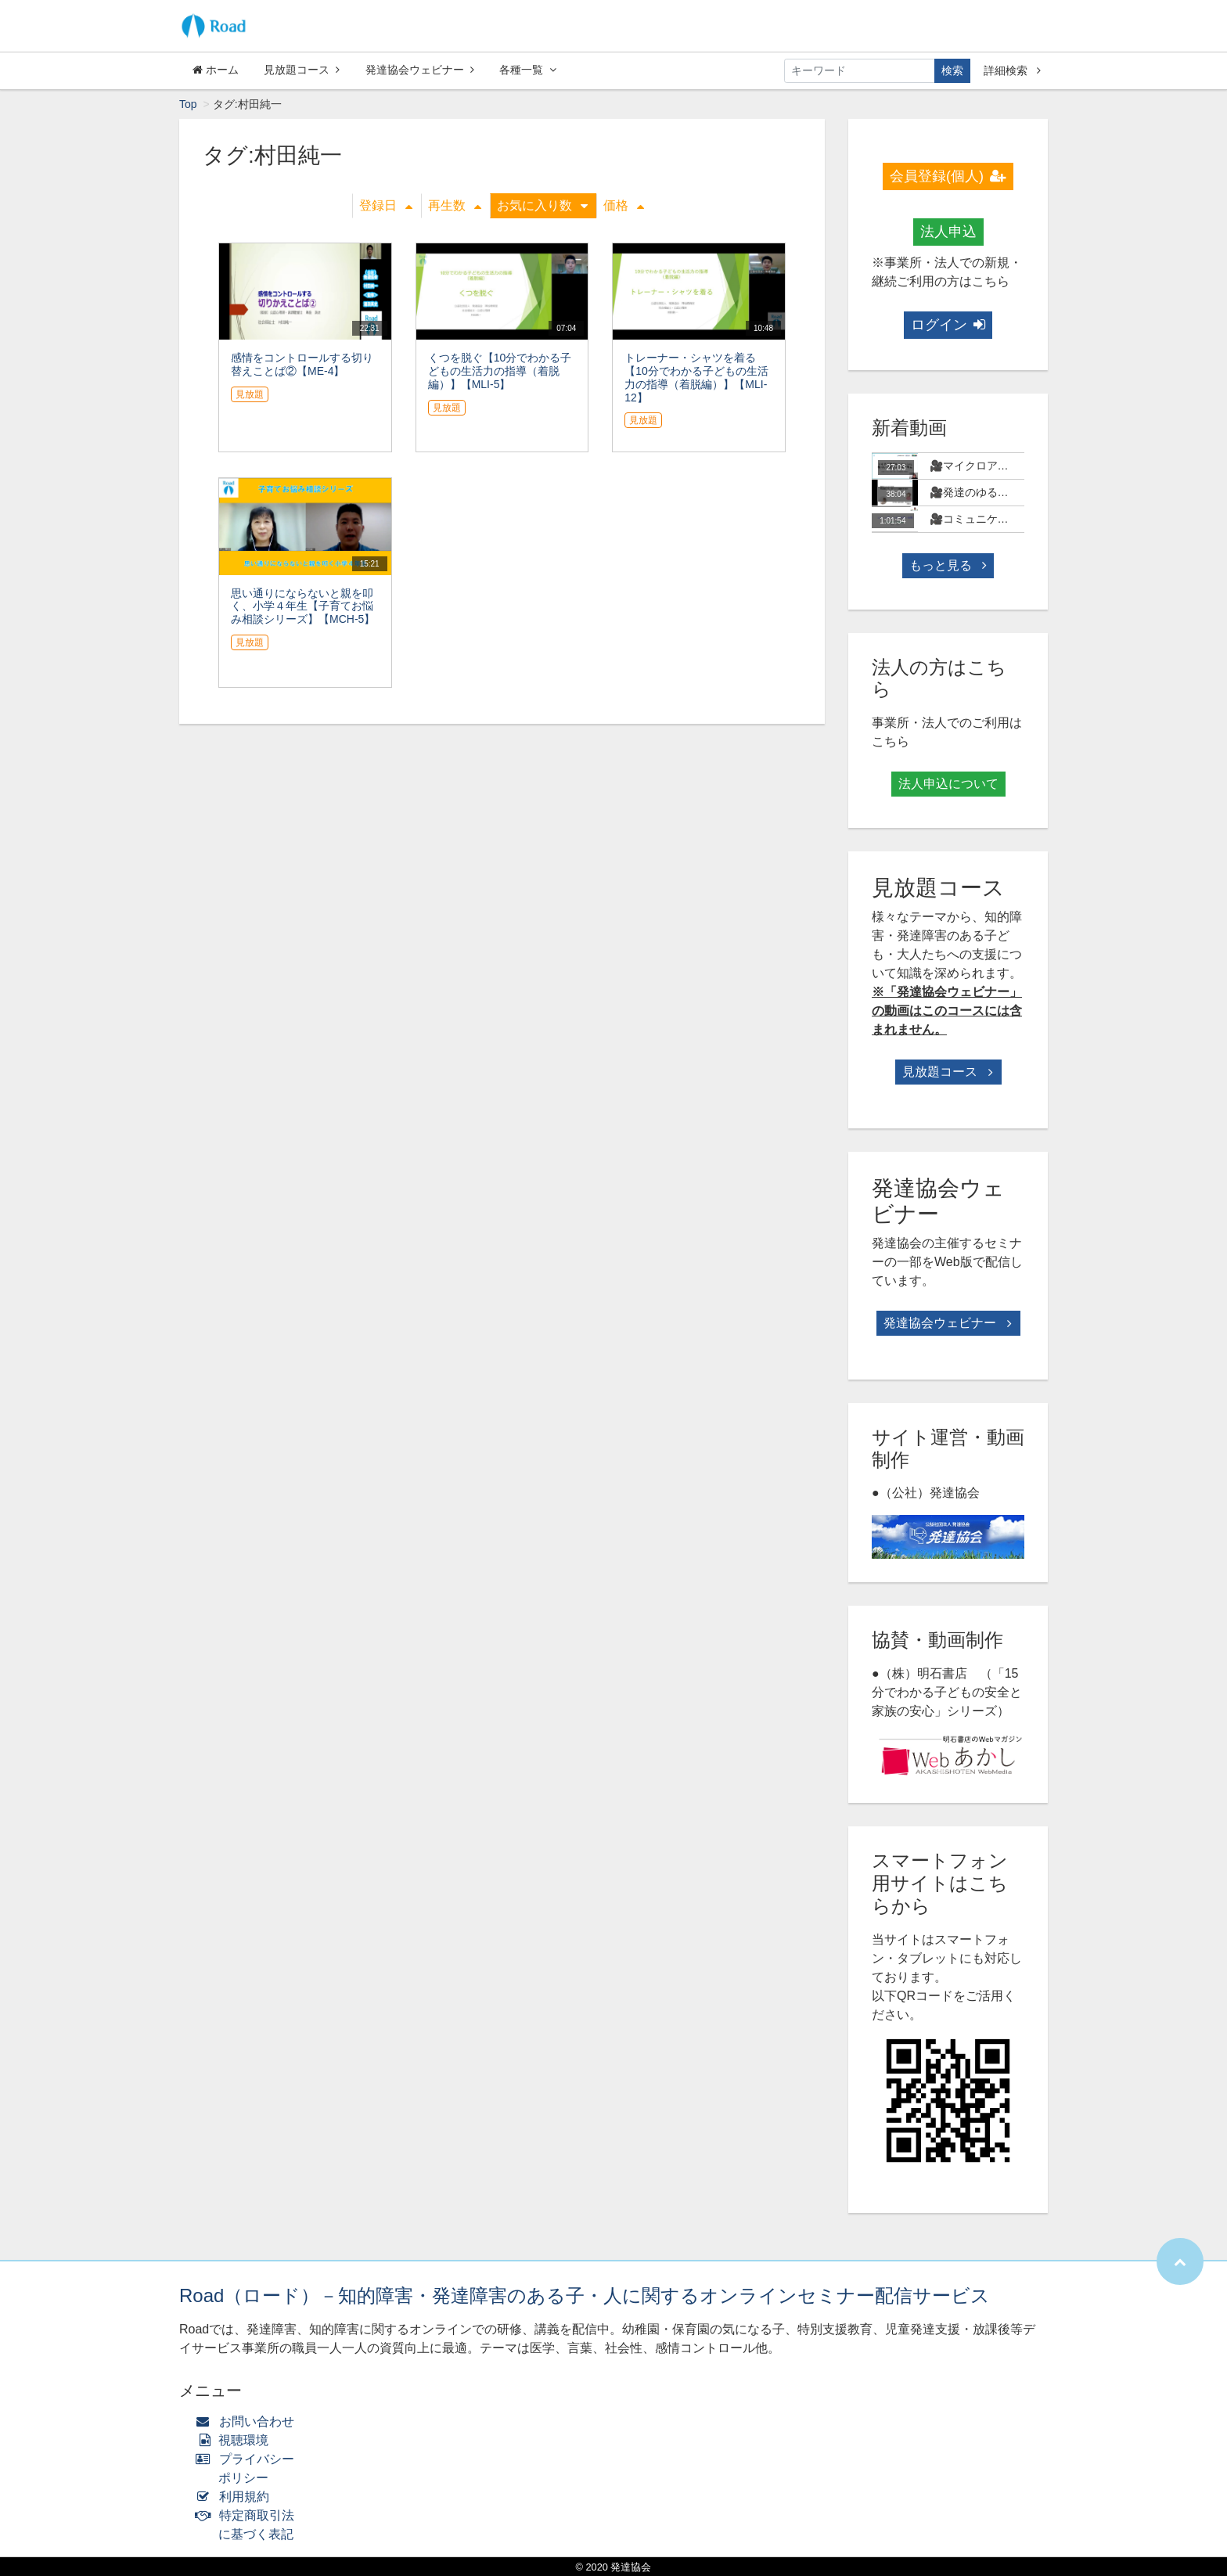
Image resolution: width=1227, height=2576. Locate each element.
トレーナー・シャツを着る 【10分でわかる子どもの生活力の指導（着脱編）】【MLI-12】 (696, 377)
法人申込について (948, 783)
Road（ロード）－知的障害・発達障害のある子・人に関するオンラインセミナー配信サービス (584, 2295)
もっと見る (947, 565)
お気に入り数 (542, 205)
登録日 (385, 205)
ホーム (216, 69)
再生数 (454, 205)
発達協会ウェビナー (419, 69)
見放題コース (302, 69)
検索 (952, 70)
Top (188, 104)
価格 (623, 205)
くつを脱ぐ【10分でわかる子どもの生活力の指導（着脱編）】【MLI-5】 (500, 370)
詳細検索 (1012, 70)
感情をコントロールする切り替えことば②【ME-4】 (302, 364)
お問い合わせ (248, 2421)
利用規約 (236, 2496)
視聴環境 (235, 2440)
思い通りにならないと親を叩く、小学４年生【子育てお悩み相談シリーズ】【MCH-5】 (303, 606)
